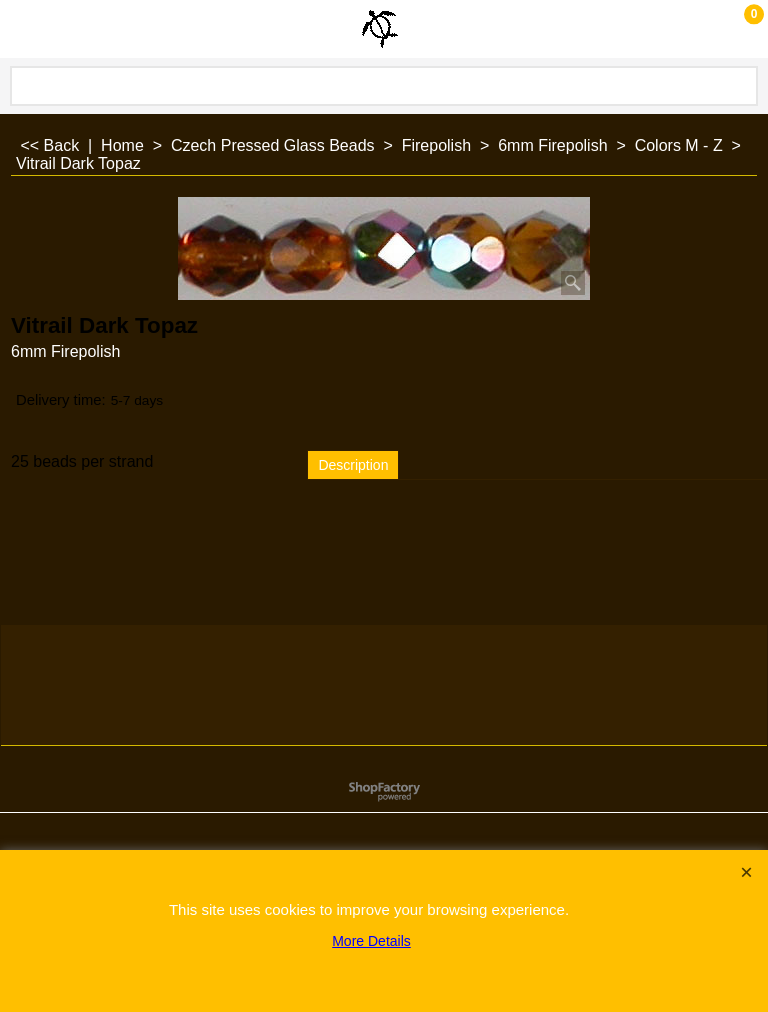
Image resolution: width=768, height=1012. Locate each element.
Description (353, 465)
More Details (371, 941)
